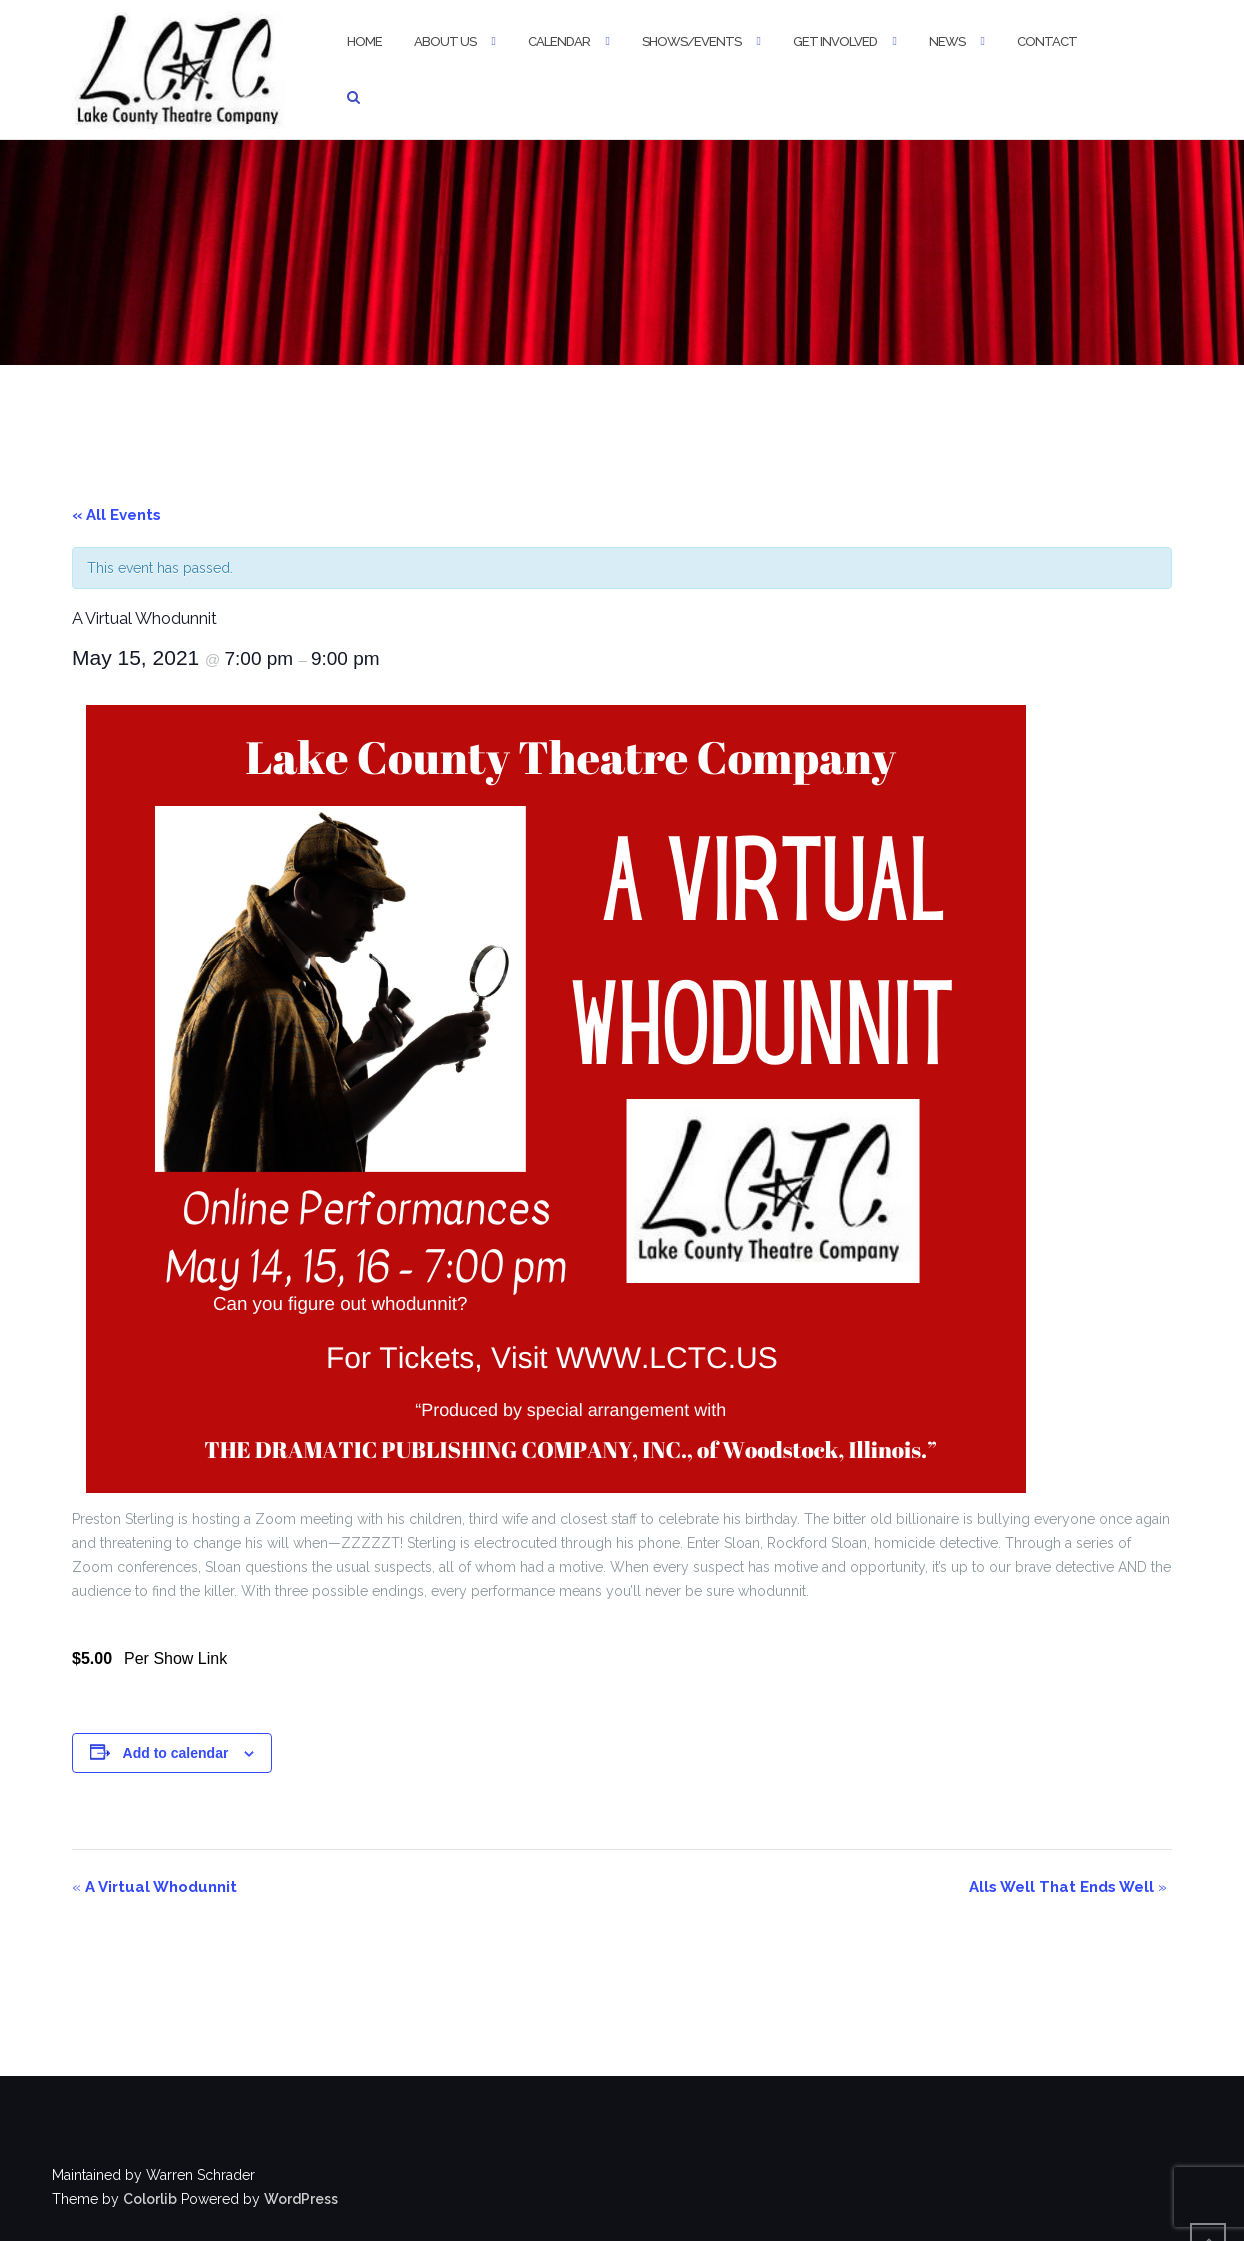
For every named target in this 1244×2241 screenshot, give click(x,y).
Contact (1047, 41)
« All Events (116, 515)
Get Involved (835, 41)
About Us (445, 41)
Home (364, 41)
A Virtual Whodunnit (154, 1887)
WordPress (301, 2199)
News (947, 41)
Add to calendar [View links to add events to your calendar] (176, 1753)
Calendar (559, 41)
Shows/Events (691, 41)
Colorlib (150, 2199)
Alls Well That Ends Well (1068, 1887)
